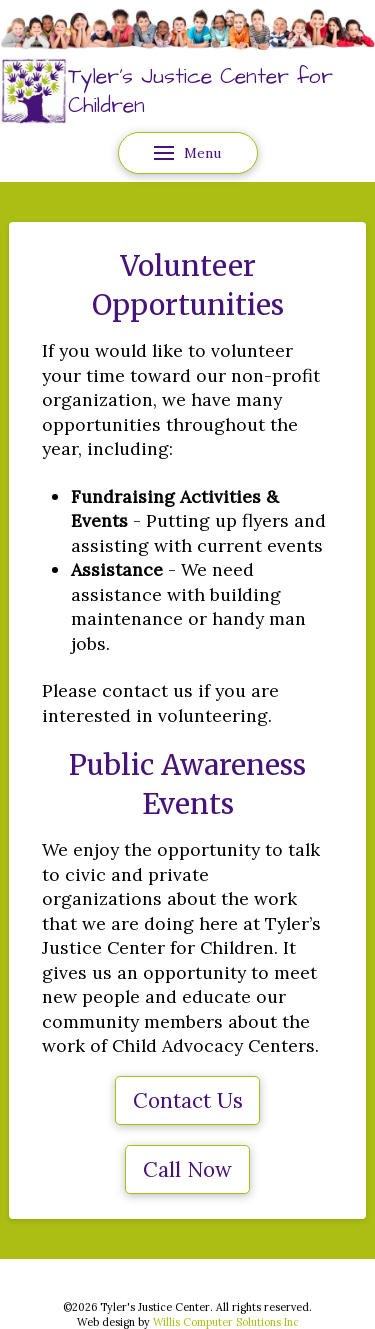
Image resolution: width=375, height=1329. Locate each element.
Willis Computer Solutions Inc (226, 1322)
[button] (188, 153)
